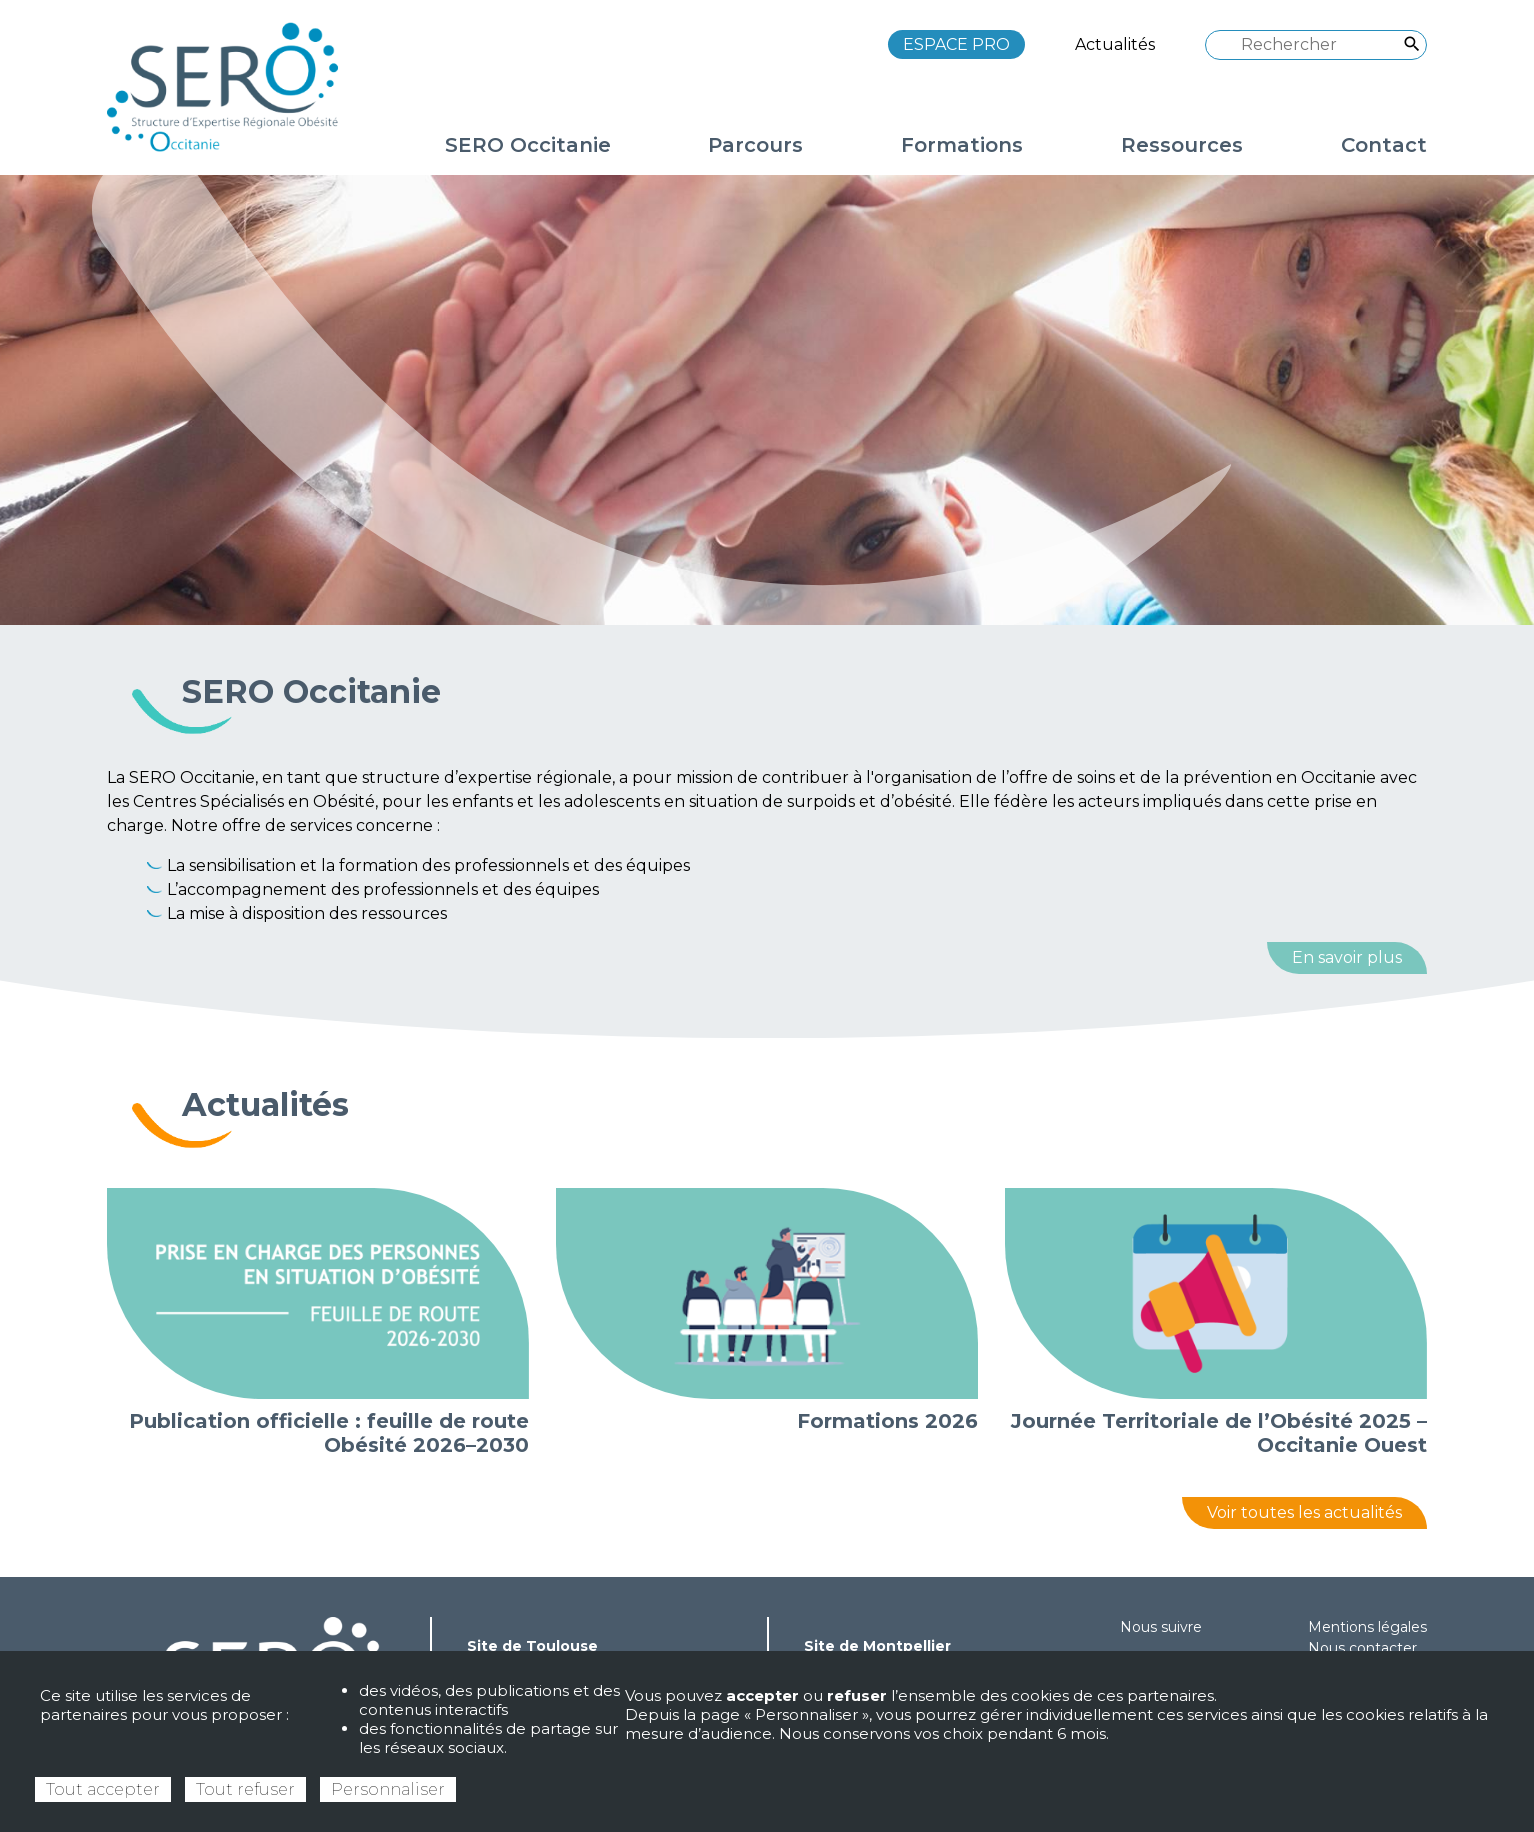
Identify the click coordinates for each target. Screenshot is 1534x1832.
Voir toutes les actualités (1304, 1512)
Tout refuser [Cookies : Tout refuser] (245, 1789)
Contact (1384, 145)
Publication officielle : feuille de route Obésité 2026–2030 (329, 1433)
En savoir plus (1347, 957)
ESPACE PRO (956, 44)
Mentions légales (1367, 1627)
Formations (962, 145)
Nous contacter (1362, 1648)
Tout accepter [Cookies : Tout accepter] (103, 1789)
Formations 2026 (887, 1421)
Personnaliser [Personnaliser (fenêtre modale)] (388, 1789)
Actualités (1115, 44)
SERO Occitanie (311, 692)
